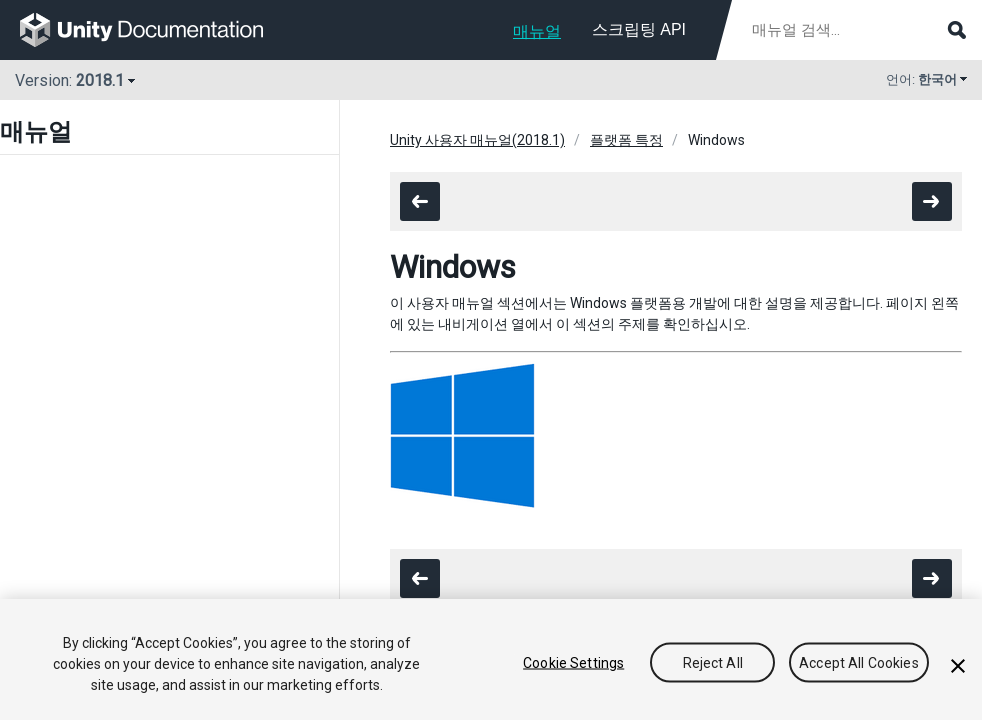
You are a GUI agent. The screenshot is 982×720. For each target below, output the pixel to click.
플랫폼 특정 (626, 140)
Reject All (713, 662)
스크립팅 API (639, 29)
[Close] (958, 666)
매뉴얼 (537, 31)
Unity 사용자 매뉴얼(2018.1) (477, 140)
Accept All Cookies (859, 662)
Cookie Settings (573, 662)
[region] (491, 659)
